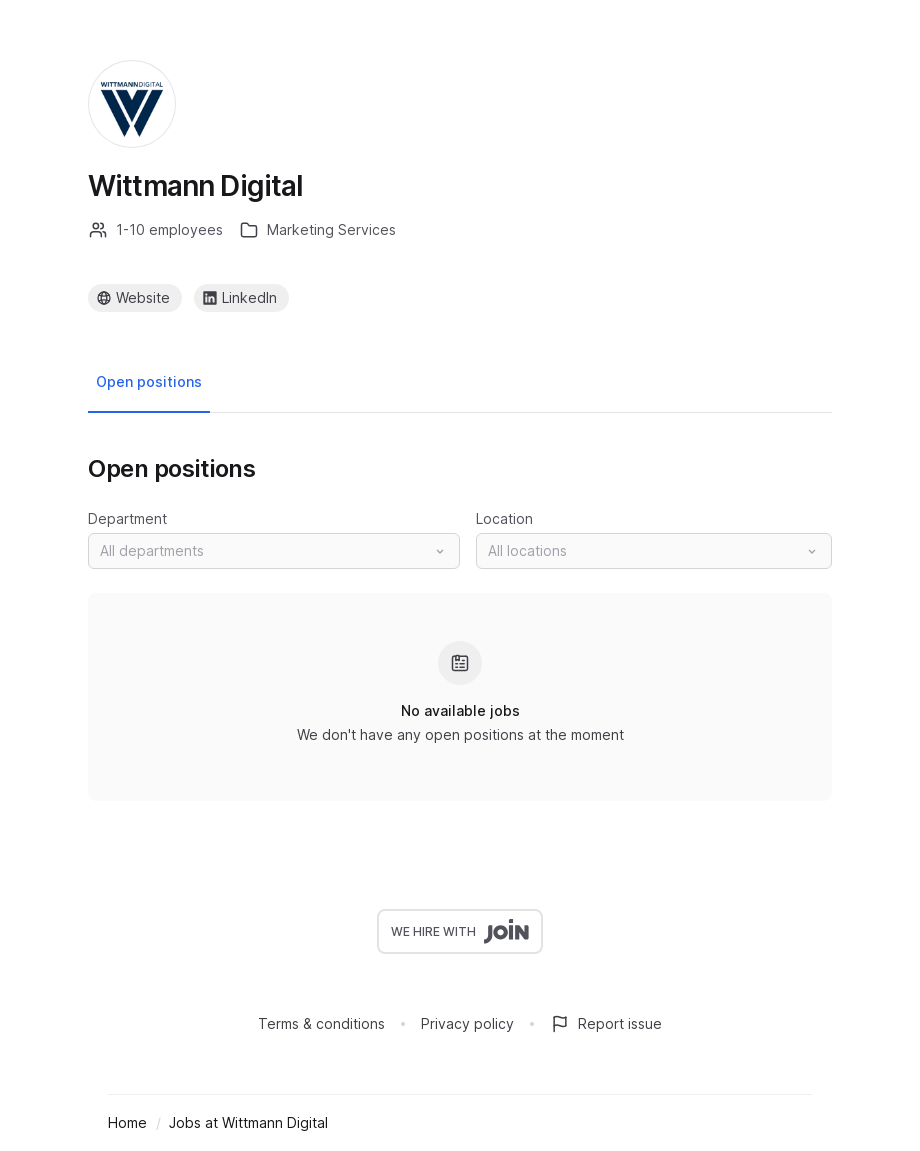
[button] (274, 551)
